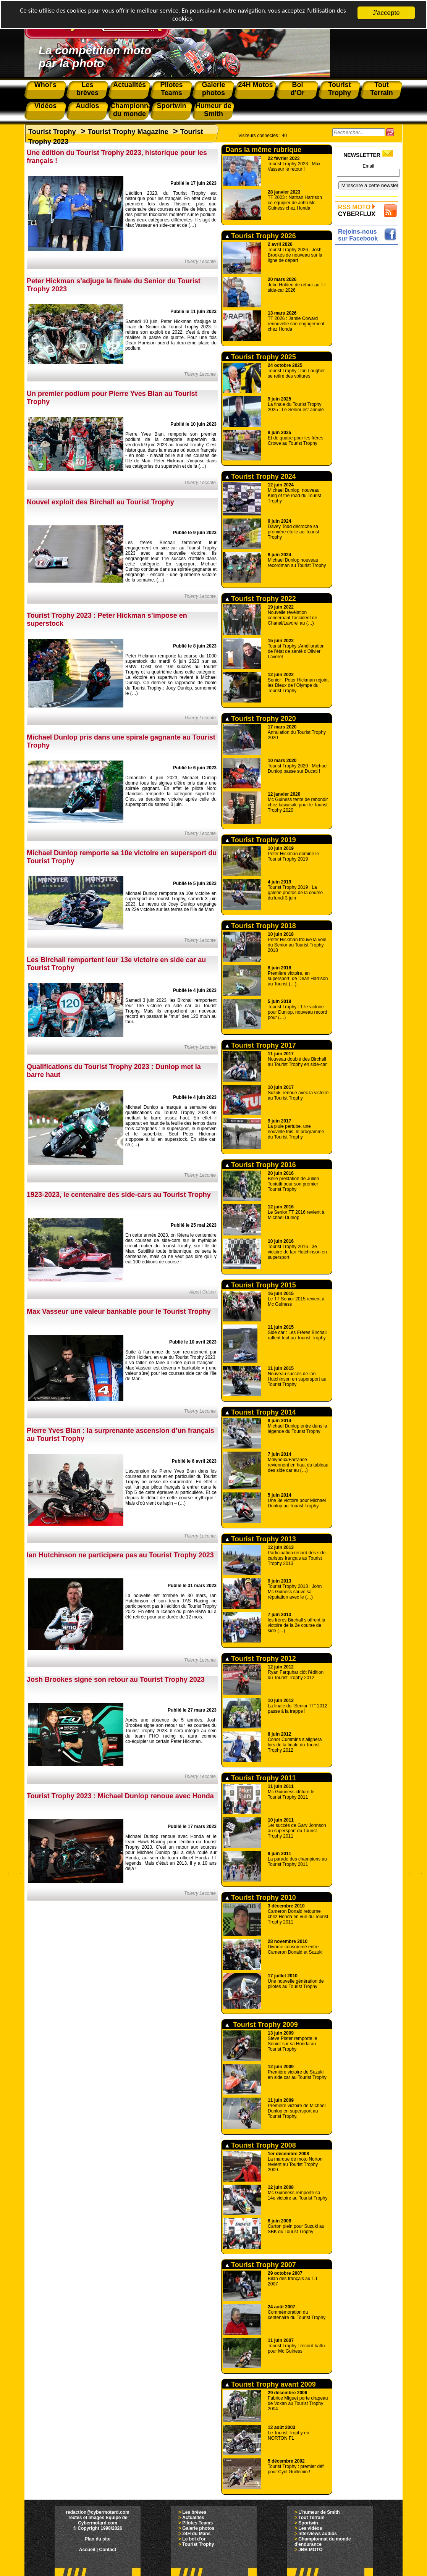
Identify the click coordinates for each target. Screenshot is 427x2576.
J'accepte (386, 12)
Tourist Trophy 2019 (260, 840)
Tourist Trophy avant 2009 (270, 2384)
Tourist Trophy (52, 132)
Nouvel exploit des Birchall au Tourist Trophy (100, 502)
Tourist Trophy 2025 (260, 357)
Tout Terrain (311, 2517)
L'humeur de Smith (319, 2512)
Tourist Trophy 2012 (260, 1658)
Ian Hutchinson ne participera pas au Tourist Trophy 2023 (120, 1555)
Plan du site (97, 2539)
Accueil (87, 2549)
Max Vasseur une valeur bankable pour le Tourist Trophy (119, 1311)
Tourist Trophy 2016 (260, 1165)
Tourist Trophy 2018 (260, 926)
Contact (107, 2549)
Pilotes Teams (197, 2523)
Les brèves (194, 2512)
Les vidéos (310, 2528)
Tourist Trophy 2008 (260, 2145)
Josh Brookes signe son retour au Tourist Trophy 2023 (116, 1679)
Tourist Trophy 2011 (260, 1778)
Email (368, 166)
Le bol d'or (193, 2539)
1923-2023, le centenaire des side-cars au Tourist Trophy (119, 1194)
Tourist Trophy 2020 (260, 718)
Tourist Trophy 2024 (260, 476)
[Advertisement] (368, 361)
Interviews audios (317, 2533)
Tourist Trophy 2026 (260, 236)
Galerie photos (198, 2528)
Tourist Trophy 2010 (260, 1897)
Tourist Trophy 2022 (260, 598)
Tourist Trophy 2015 (260, 1285)
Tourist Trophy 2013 (260, 1539)
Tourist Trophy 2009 (261, 2024)
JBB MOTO (310, 2549)
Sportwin (308, 2523)
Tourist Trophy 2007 (260, 2265)
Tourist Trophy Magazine (128, 132)
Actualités (193, 2517)
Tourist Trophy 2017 (260, 1045)
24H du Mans (196, 2533)
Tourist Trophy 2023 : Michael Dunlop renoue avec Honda (120, 1796)
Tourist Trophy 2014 (260, 1412)
